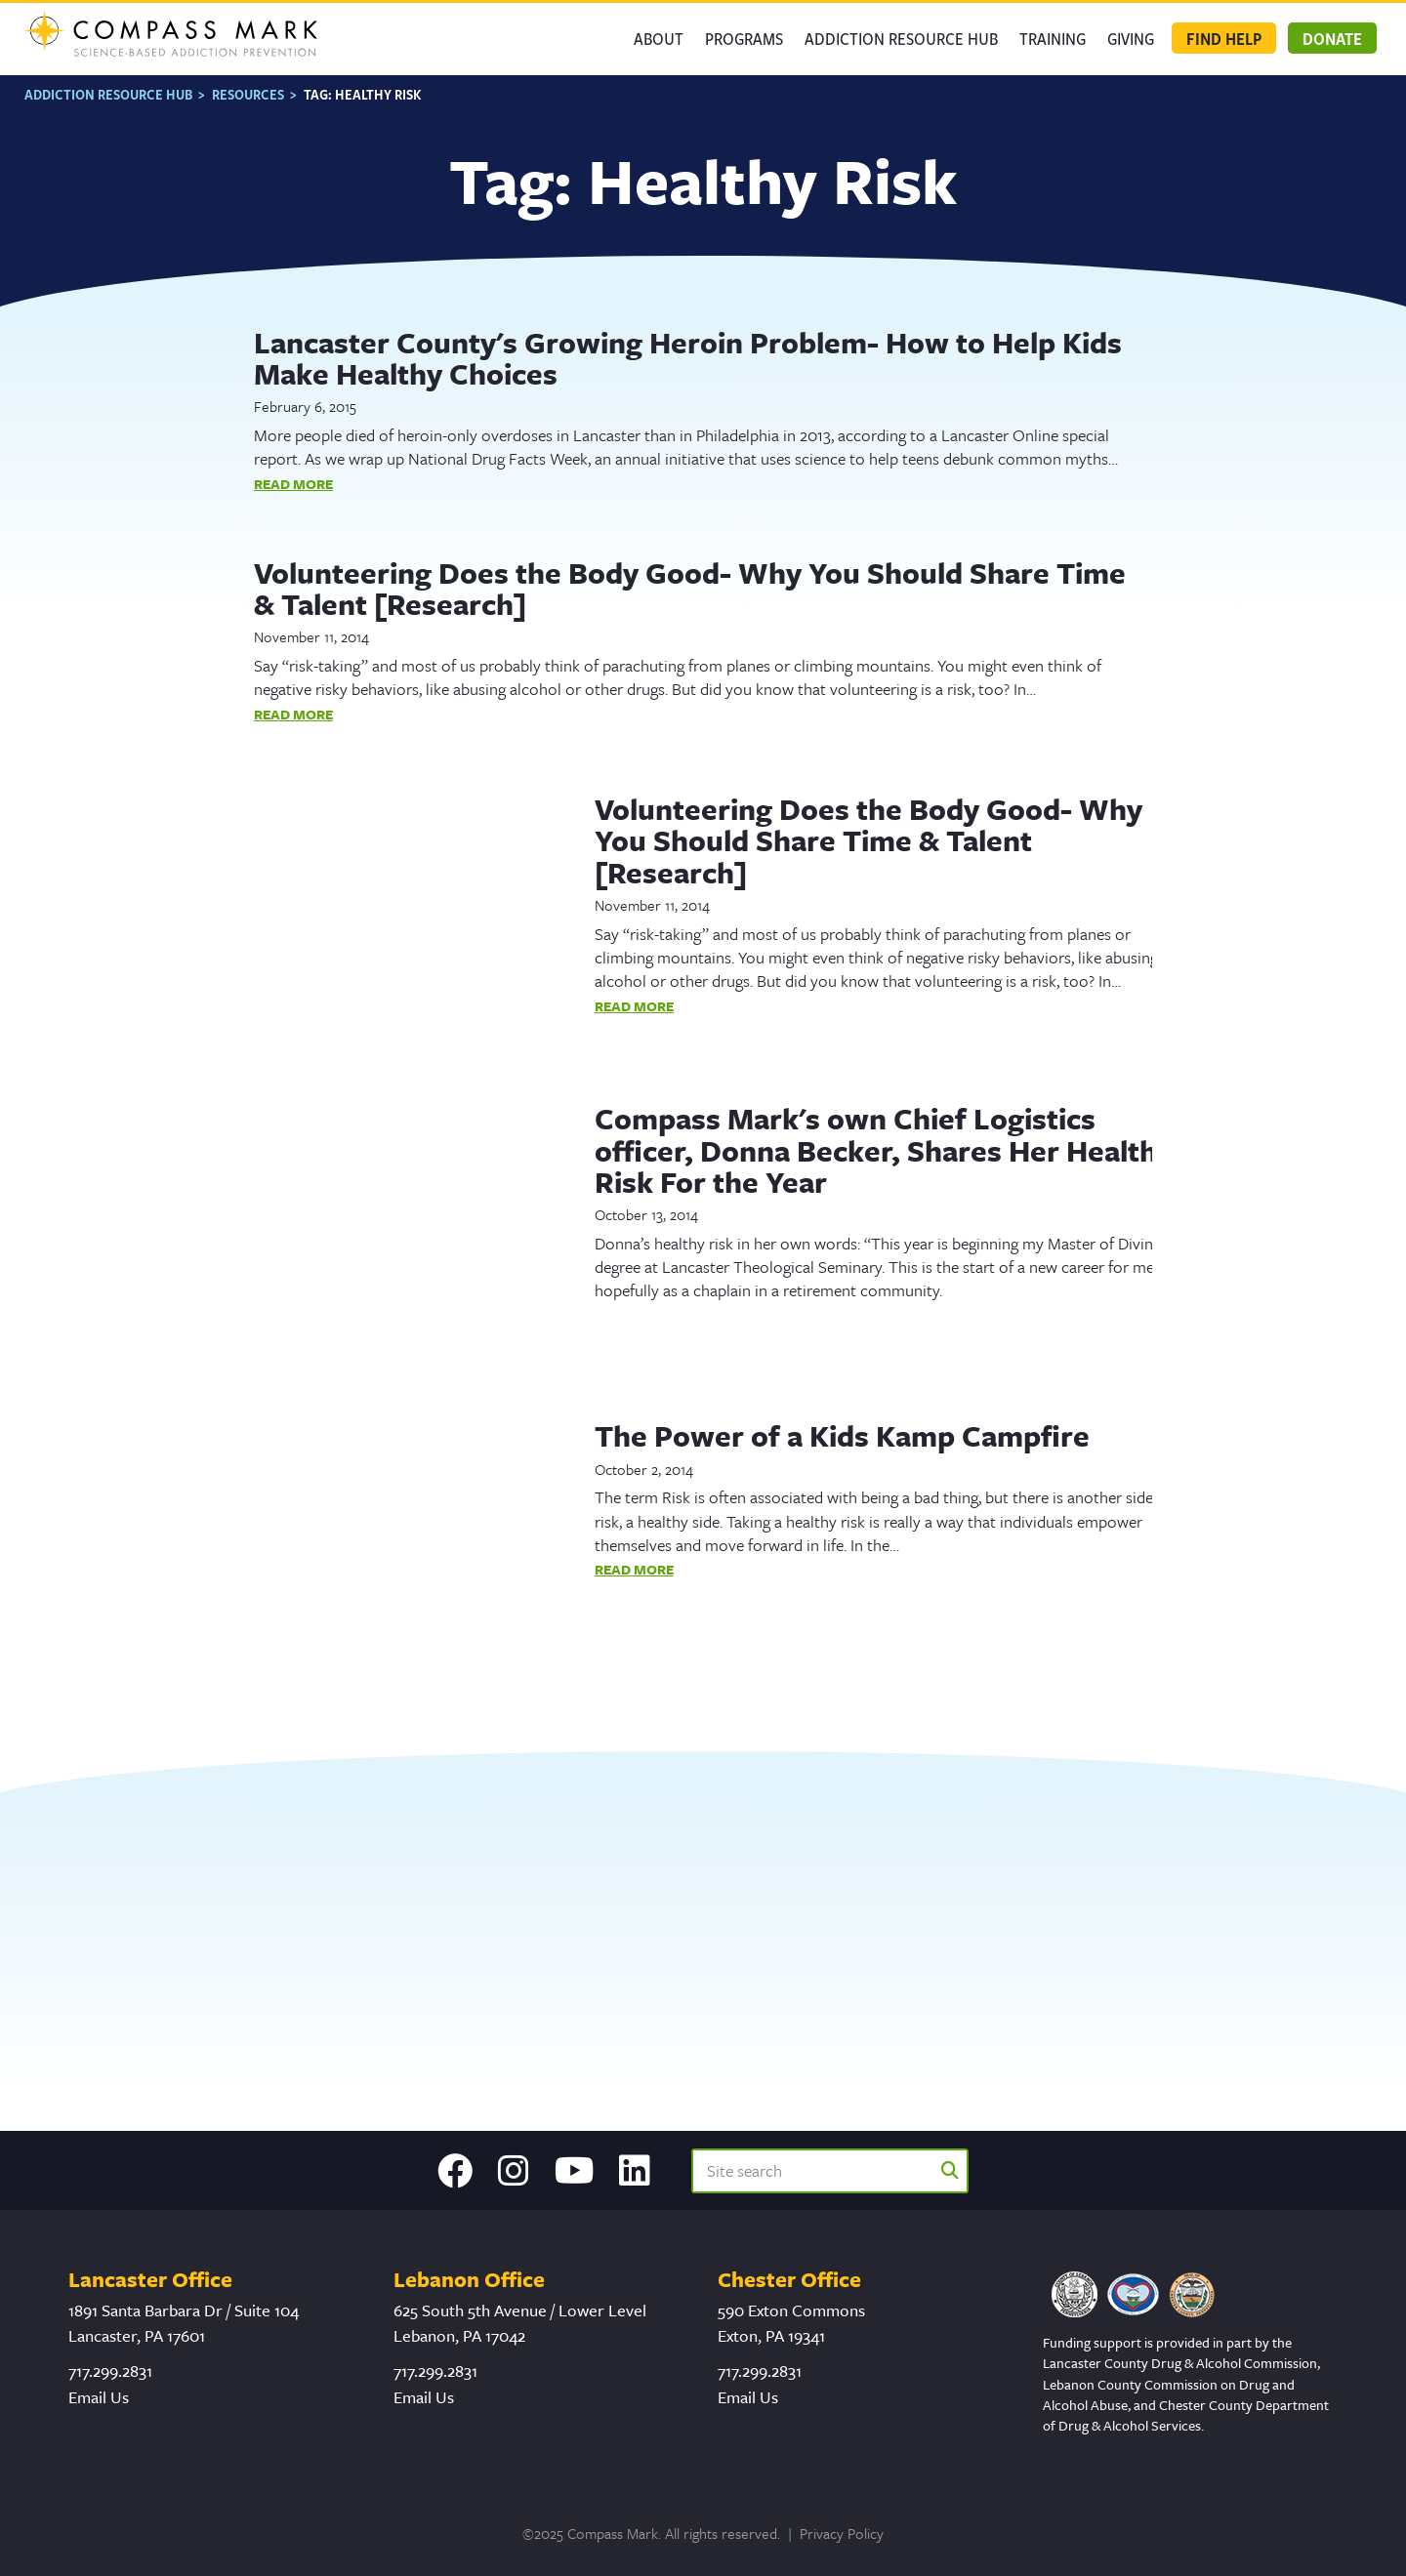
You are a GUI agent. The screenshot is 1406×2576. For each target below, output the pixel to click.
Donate (1332, 38)
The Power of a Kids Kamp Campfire (842, 1435)
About (658, 38)
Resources (248, 94)
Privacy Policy (842, 2533)
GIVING (1130, 38)
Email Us (98, 2397)
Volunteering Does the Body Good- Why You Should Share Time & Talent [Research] (690, 588)
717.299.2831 (110, 2370)
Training (1052, 38)
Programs (744, 38)
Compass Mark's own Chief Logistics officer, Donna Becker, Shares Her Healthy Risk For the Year (884, 1150)
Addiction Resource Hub (901, 38)
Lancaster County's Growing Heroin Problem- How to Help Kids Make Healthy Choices (688, 357)
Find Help (1223, 38)
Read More (293, 483)
